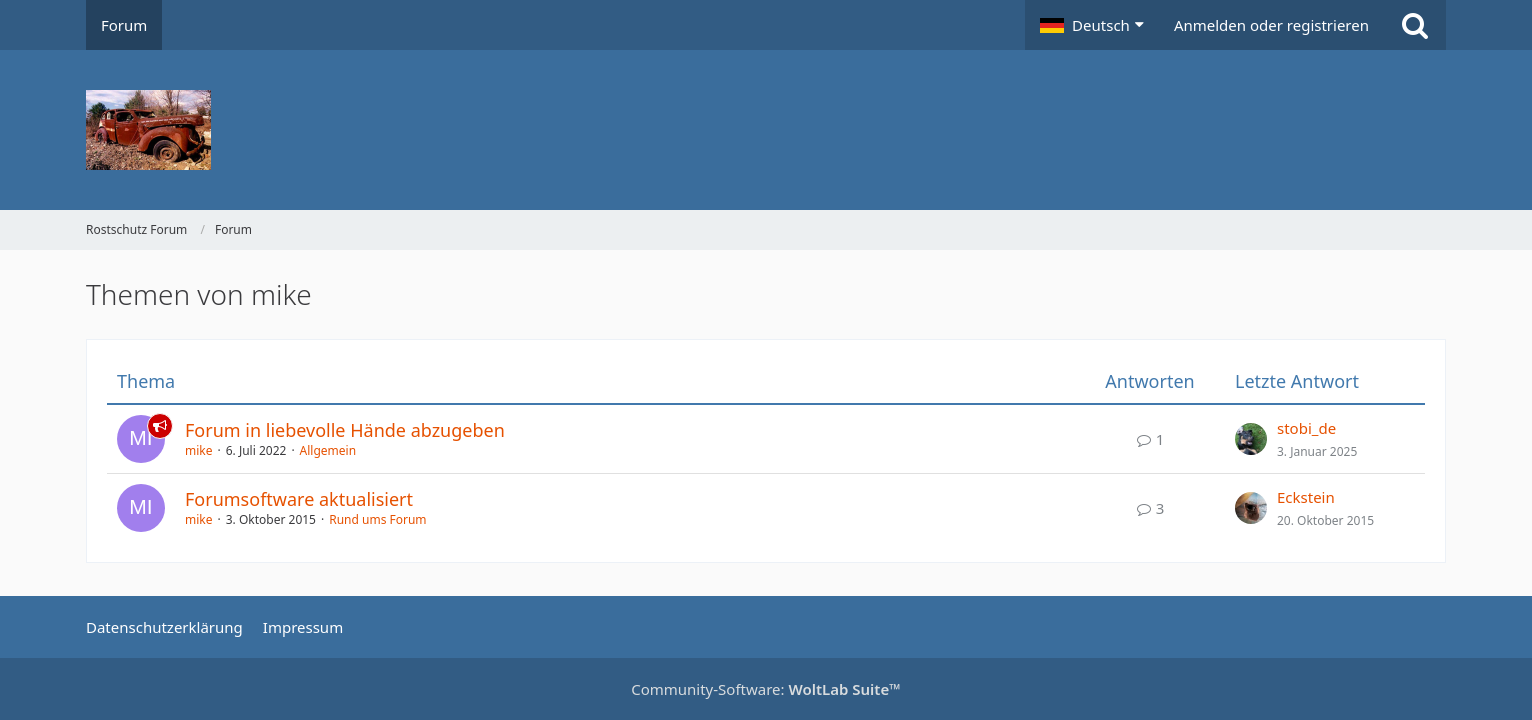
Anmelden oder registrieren (1271, 25)
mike (199, 450)
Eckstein (1306, 497)
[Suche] (1415, 25)
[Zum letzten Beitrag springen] (1251, 439)
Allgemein (328, 450)
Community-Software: (766, 689)
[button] (1092, 25)
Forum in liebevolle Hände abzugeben (345, 430)
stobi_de (1306, 428)
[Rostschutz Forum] (766, 130)
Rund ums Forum (377, 519)
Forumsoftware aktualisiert (299, 499)
